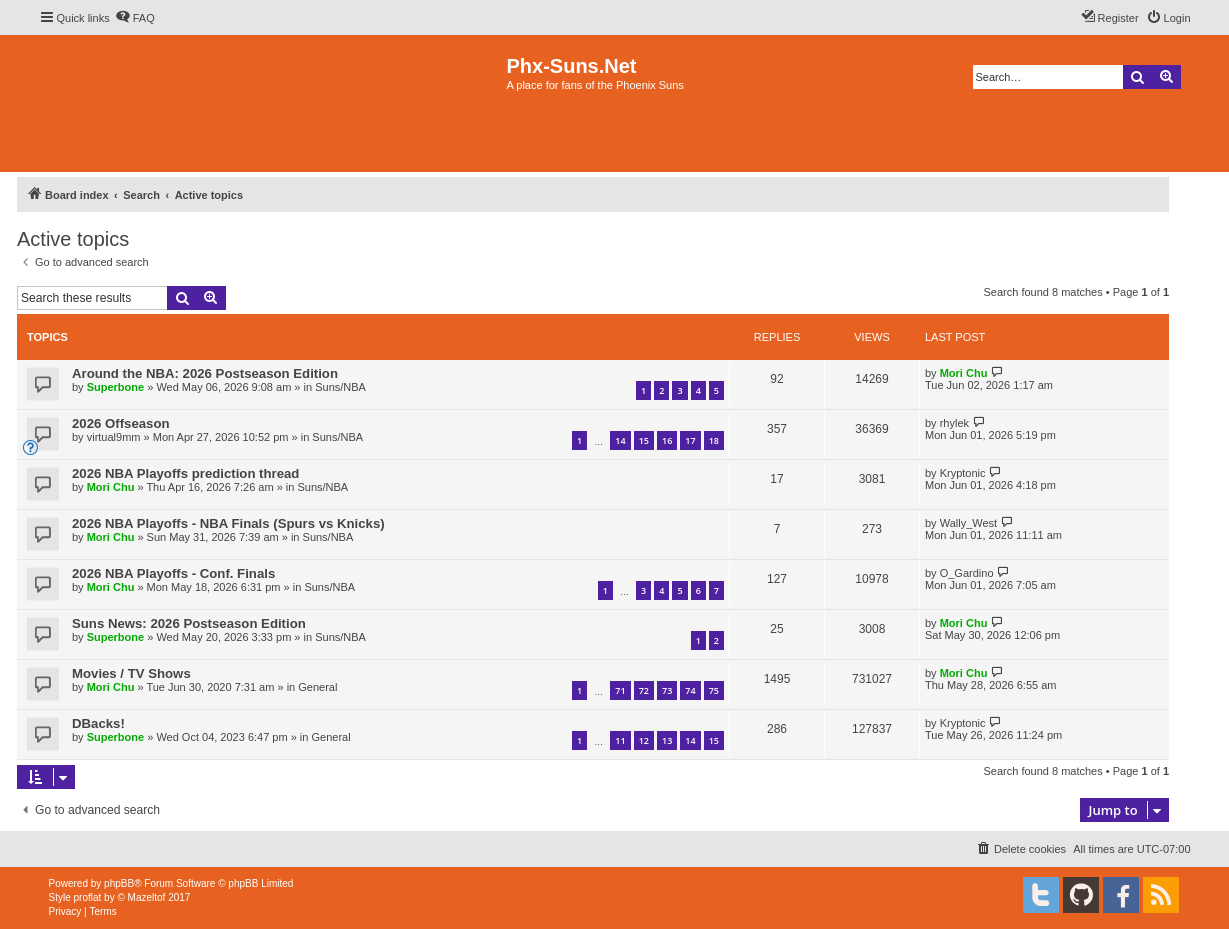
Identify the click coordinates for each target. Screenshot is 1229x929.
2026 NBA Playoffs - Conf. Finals (173, 573)
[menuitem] (135, 18)
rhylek (954, 423)
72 (644, 690)
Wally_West (968, 523)
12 (644, 740)
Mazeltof (147, 897)
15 (644, 440)
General (317, 687)
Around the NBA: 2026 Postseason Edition (205, 373)
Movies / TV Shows (131, 673)
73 (667, 690)
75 (714, 690)
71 (620, 690)
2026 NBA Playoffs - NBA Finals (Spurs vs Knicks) (228, 523)
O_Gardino (967, 573)
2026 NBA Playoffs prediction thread (185, 473)
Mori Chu (964, 373)
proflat (88, 897)
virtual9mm (114, 437)
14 (620, 440)
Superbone (115, 387)
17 (690, 440)
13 (667, 740)
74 (690, 690)
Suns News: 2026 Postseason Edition (189, 623)
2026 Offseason (121, 423)
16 (667, 440)
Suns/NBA (340, 387)
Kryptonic (963, 473)
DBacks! (98, 723)
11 (620, 740)
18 (714, 440)
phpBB (119, 883)
